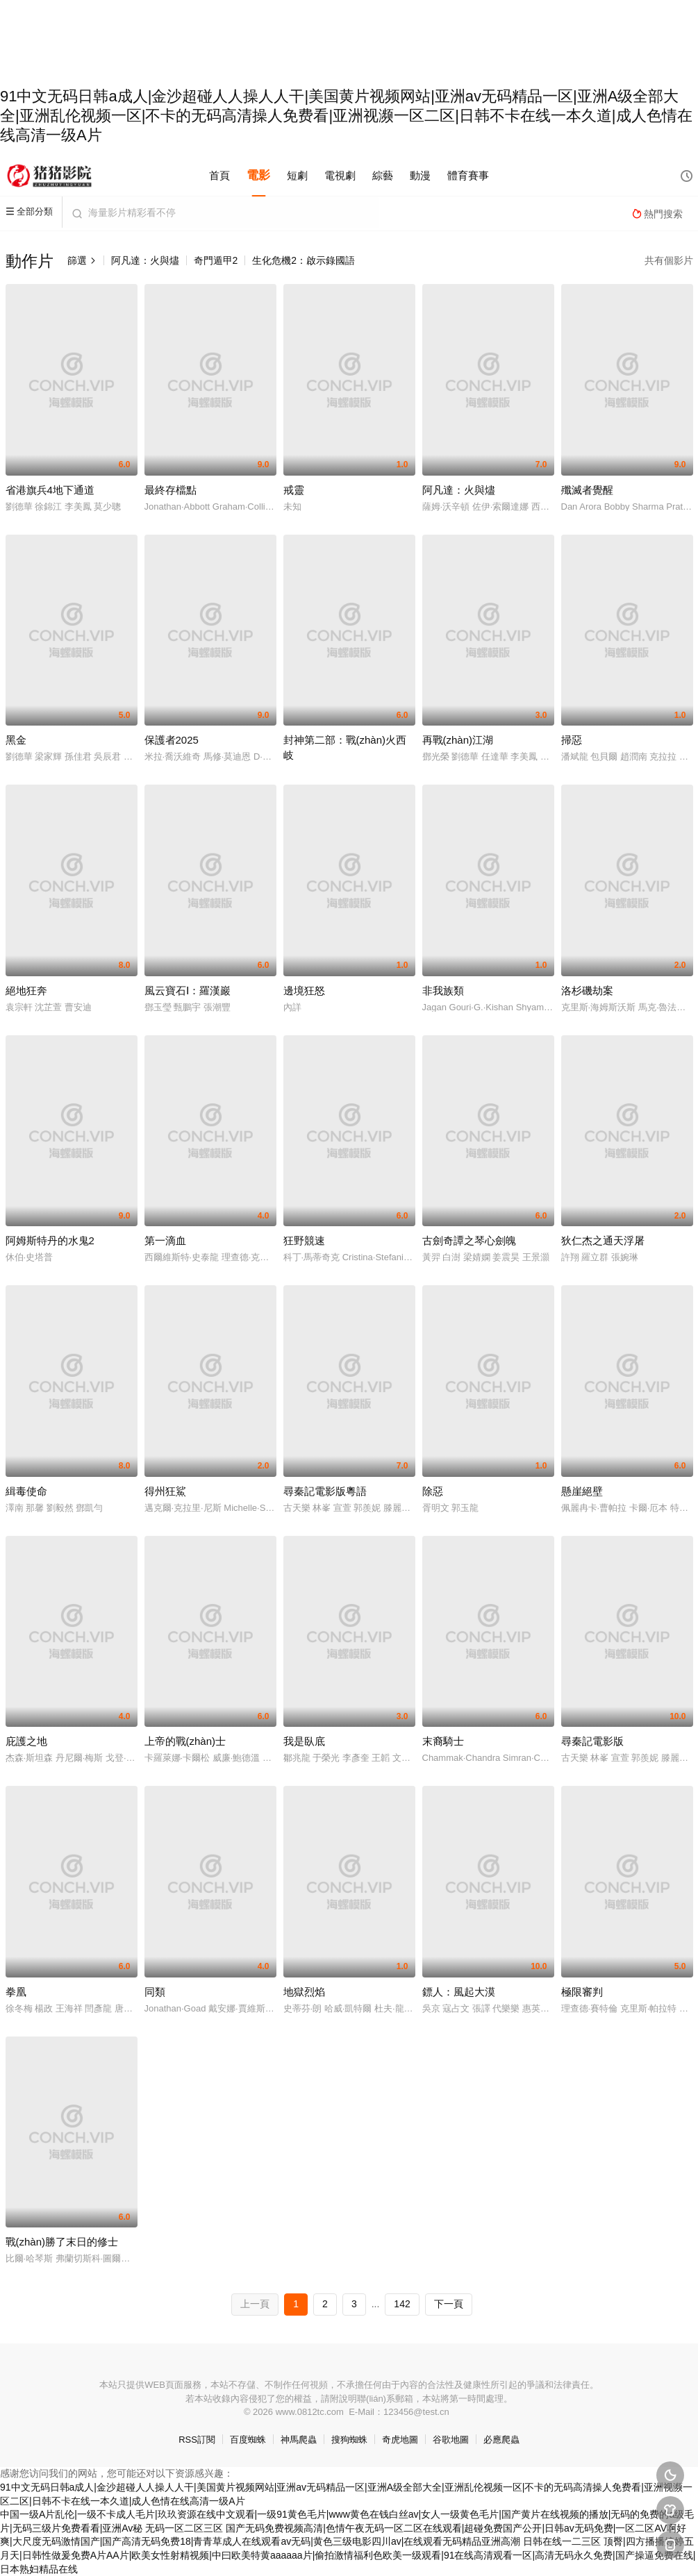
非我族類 (443, 990)
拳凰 (16, 1992)
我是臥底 (304, 1741)
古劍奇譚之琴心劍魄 (469, 1240)
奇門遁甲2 (216, 260)
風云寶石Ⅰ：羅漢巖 (187, 990)
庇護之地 (26, 1741)
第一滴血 (165, 1240)
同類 (154, 1992)
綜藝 (382, 175)
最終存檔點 (170, 490)
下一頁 (448, 2303)
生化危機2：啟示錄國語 (303, 260)
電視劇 (340, 175)
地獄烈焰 (304, 1992)
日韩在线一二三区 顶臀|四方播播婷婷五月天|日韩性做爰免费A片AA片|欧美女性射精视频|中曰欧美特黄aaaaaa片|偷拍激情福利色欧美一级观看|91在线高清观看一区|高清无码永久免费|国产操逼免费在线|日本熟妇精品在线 (347, 2555)
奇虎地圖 (400, 2439)
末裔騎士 (443, 1741)
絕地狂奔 (26, 990)
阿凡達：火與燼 (145, 260)
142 (402, 2303)
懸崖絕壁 (582, 1491)
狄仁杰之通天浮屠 (603, 1240)
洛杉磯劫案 (587, 990)
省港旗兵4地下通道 (50, 490)
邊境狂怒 (304, 990)
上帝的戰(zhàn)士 (185, 1741)
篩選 (82, 260)
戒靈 (293, 490)
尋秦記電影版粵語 (325, 1491)
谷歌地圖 (451, 2439)
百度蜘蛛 (248, 2439)
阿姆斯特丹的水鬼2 (50, 1240)
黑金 (16, 740)
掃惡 (571, 740)
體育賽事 (468, 175)
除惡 (432, 1491)
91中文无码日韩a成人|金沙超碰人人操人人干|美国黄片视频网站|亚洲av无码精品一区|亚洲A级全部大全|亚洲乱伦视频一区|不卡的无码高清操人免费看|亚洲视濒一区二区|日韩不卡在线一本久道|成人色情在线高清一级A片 (346, 115)
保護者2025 (171, 740)
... (376, 2303)
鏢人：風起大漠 (458, 1992)
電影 (258, 175)
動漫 (420, 175)
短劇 (297, 175)
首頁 (219, 175)
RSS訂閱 (196, 2439)
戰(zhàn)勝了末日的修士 (62, 2242)
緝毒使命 (26, 1491)
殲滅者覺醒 (587, 490)
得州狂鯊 (165, 1491)
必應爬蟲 (501, 2439)
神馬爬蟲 (299, 2439)
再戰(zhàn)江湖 (458, 740)
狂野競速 (304, 1240)
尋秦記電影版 (592, 1741)
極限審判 (582, 1992)
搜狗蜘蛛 (349, 2439)
